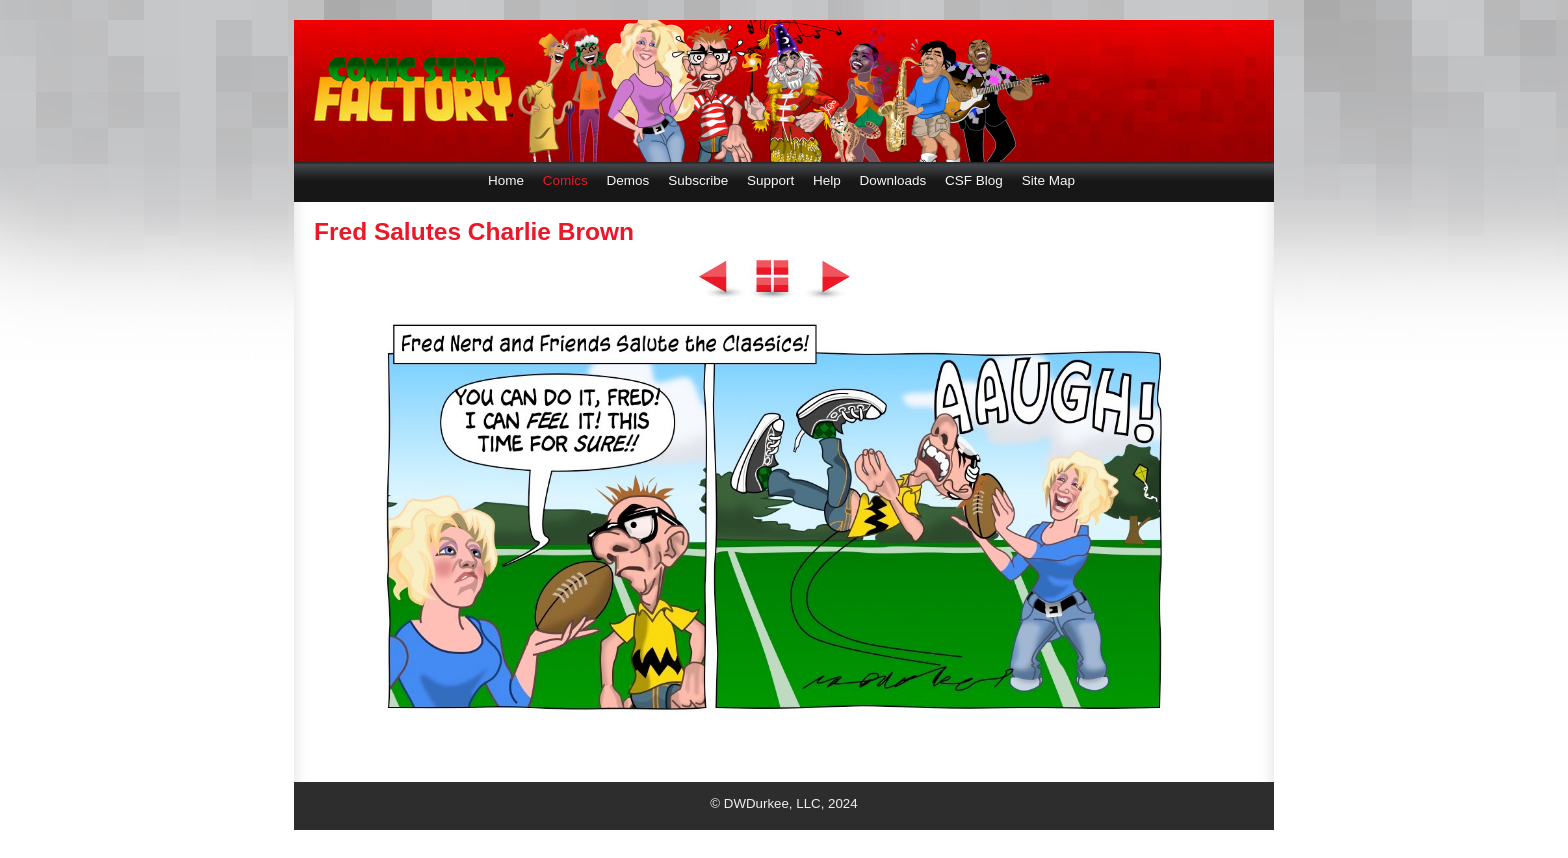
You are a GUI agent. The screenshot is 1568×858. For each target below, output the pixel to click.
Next (826, 280)
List (773, 280)
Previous (722, 280)
